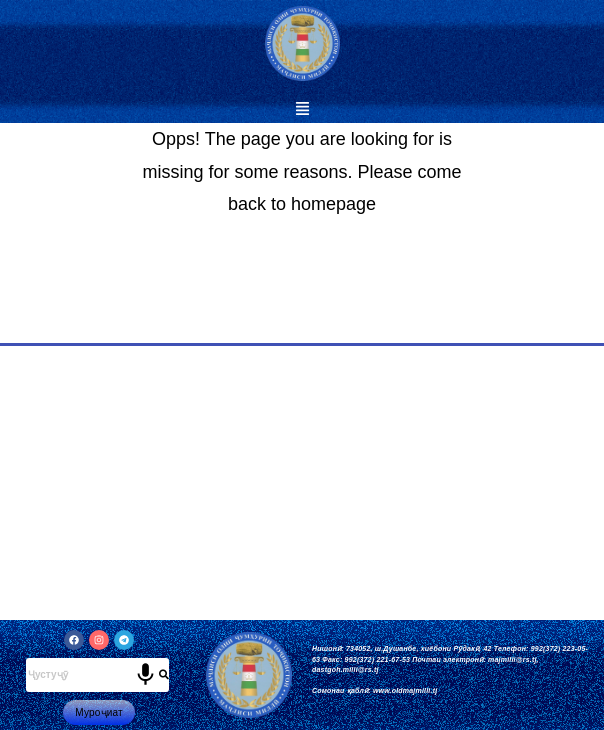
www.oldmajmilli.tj (405, 690)
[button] (302, 110)
